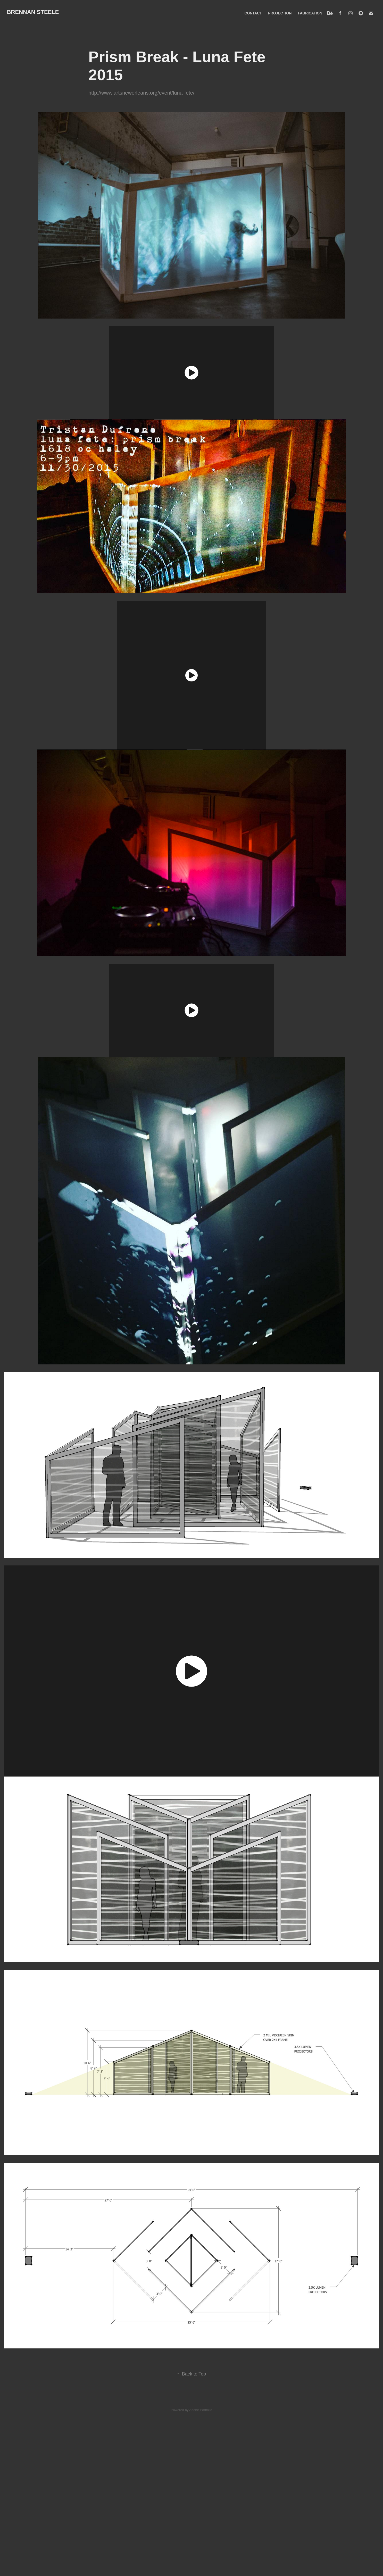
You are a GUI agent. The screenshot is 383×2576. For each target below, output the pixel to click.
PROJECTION (280, 13)
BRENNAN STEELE (33, 12)
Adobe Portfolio (200, 2410)
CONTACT (253, 13)
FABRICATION (310, 13)
